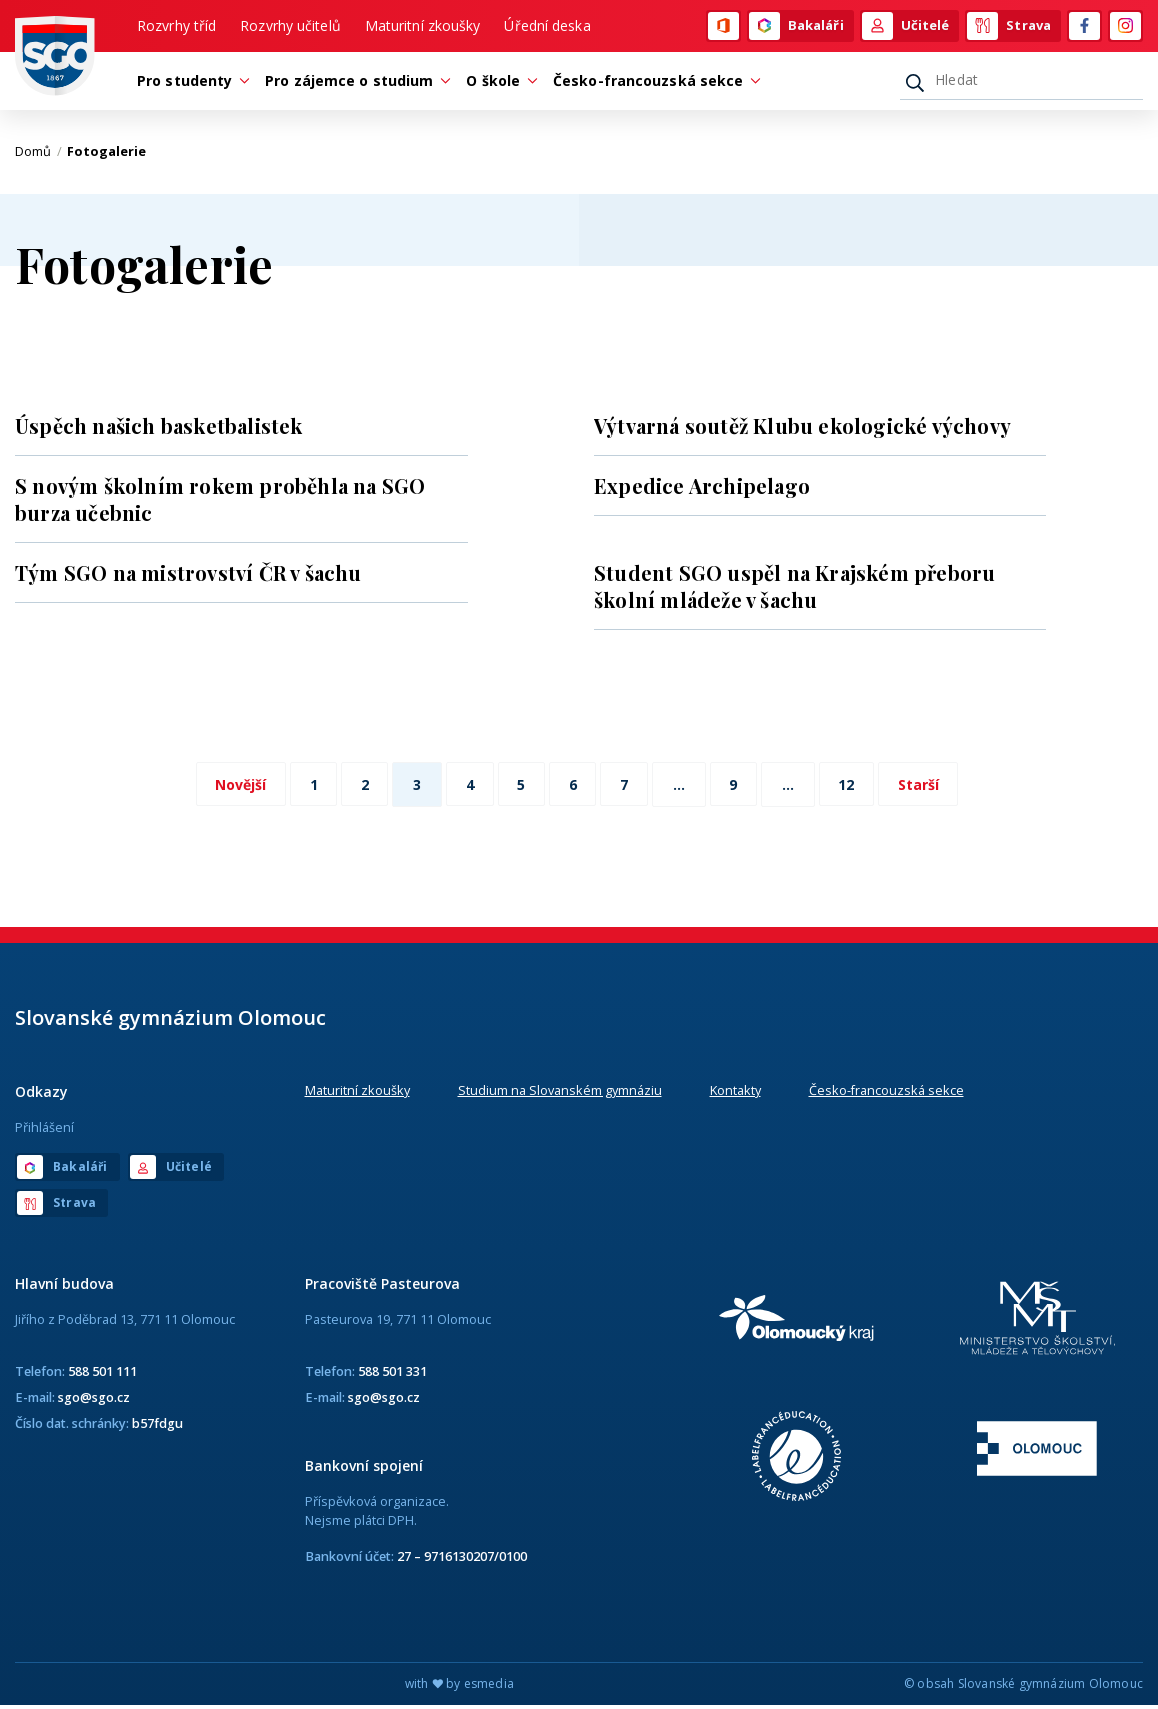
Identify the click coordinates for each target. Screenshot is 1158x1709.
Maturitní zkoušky (423, 26)
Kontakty (735, 1093)
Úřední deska (547, 26)
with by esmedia (459, 1687)
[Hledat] (1021, 83)
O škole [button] (498, 83)
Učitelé (906, 27)
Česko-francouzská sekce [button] (653, 83)
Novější (228, 787)
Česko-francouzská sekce (886, 1093)
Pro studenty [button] (189, 83)
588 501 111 (102, 1374)
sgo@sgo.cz (94, 1400)
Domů (38, 155)
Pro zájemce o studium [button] (354, 83)
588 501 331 (392, 1374)
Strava (1009, 27)
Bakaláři (796, 27)
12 (856, 787)
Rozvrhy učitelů (290, 26)
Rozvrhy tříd (176, 26)
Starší (930, 787)
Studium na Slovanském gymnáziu (560, 1093)
